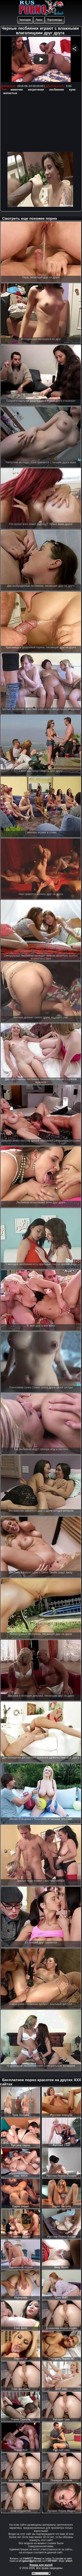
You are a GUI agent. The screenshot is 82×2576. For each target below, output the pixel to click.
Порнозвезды (54, 20)
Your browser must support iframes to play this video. (41, 60)
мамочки (16, 89)
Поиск (39, 20)
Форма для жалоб (41, 2565)
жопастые (10, 93)
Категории (25, 20)
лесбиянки (56, 89)
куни (72, 89)
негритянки (36, 89)
